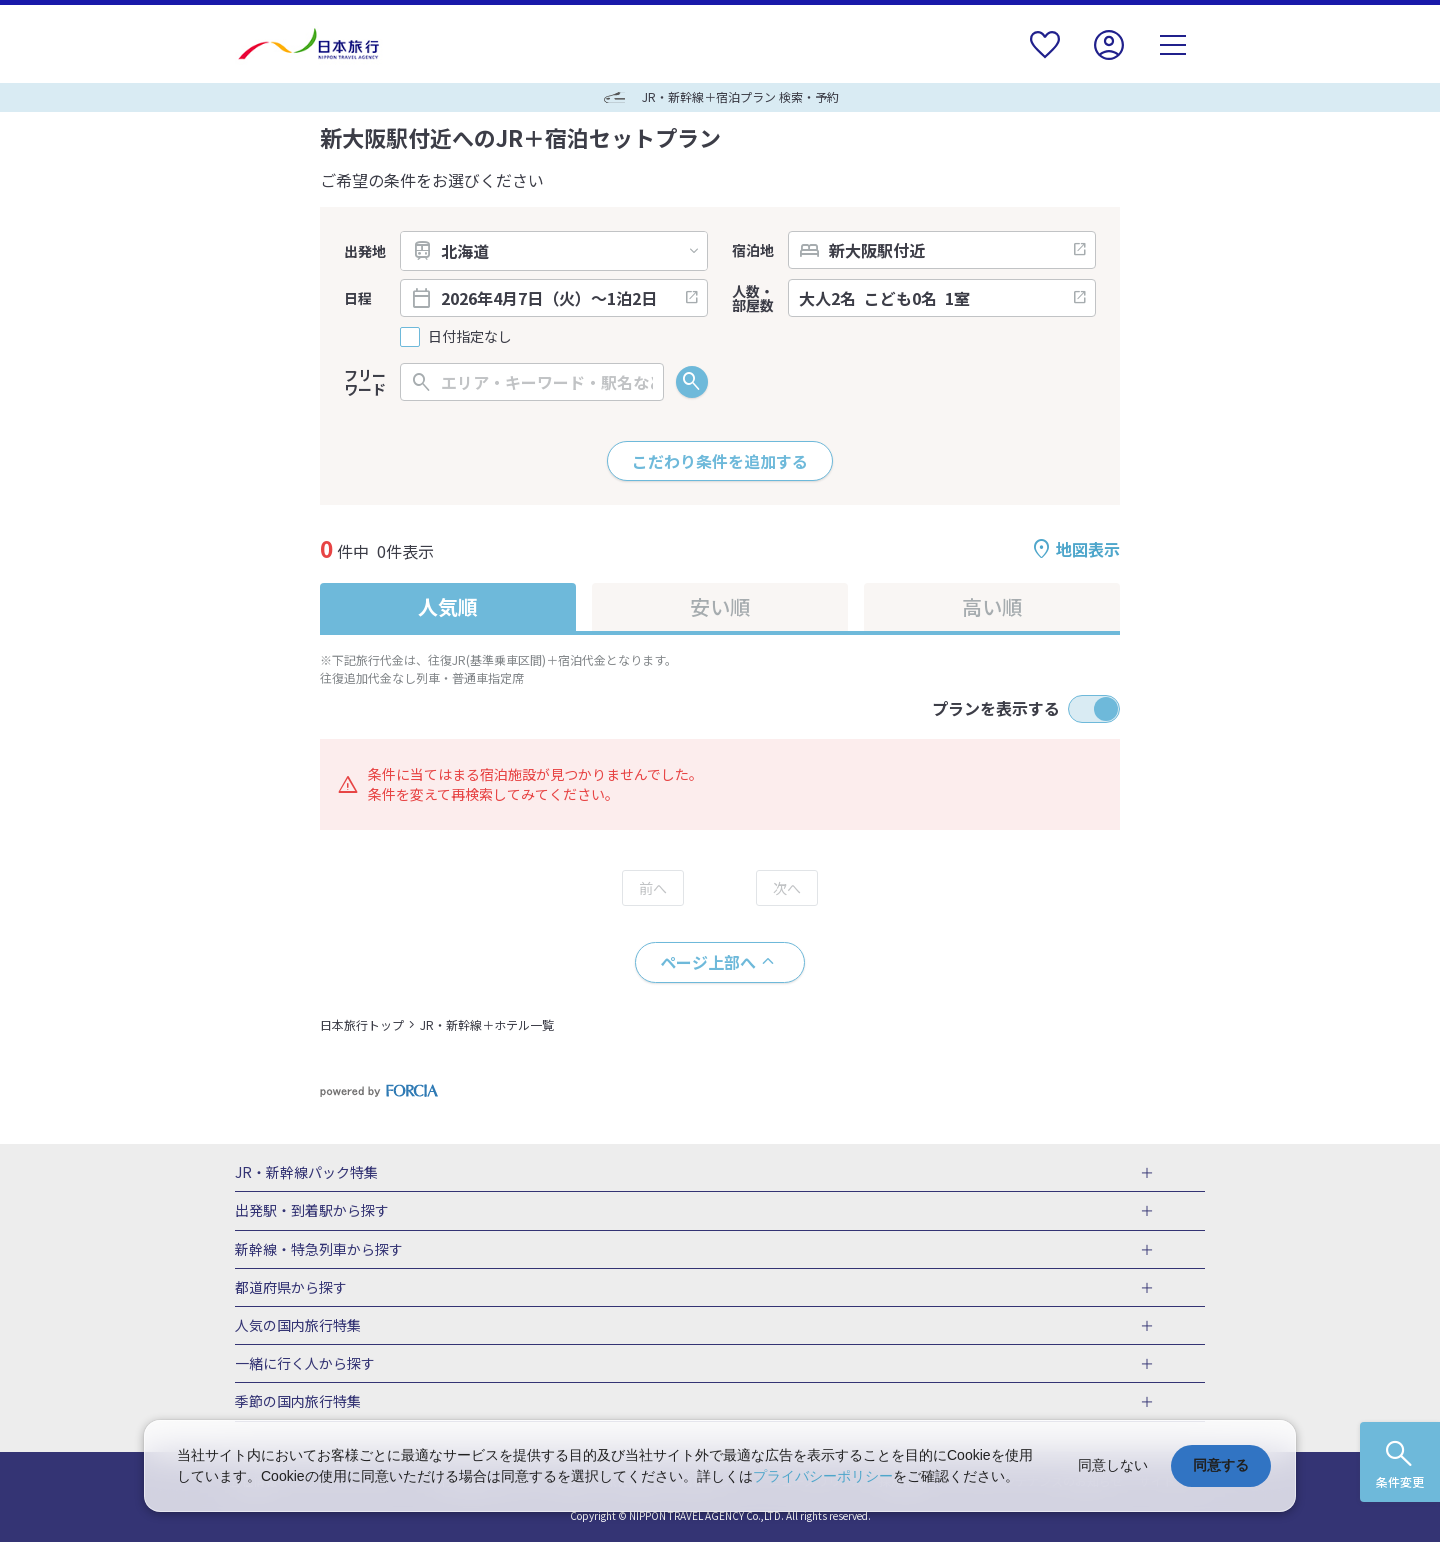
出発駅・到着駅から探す (312, 1211)
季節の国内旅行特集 (298, 1402)
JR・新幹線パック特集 (306, 1173)
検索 (692, 382)
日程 (358, 298)
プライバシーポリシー (823, 1476)
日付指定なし (470, 336)
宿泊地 (753, 250)
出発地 (365, 251)
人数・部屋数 (753, 298)
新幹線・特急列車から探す (319, 1250)
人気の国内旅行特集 (298, 1326)
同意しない (1113, 1465)
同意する (1221, 1465)
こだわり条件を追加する (720, 461)
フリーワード (365, 382)
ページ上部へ (708, 962)
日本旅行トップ (362, 1024)
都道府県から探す (291, 1288)
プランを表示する (996, 708)
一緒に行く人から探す (305, 1364)
